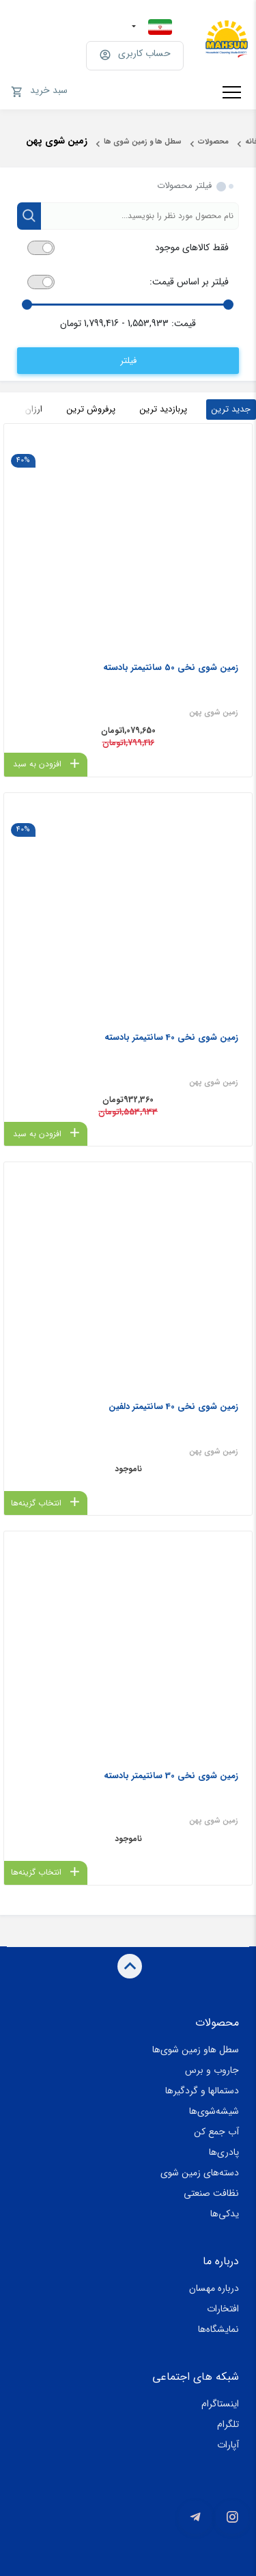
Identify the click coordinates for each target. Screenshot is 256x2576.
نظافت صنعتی (211, 2193)
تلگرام (228, 2424)
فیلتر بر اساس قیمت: (189, 282)
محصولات (213, 142)
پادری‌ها (224, 2152)
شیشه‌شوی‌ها (214, 2111)
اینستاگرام (220, 2403)
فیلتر (128, 360)
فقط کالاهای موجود (192, 248)
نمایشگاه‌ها (218, 2329)
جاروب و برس (212, 2070)
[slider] (228, 304)
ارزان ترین (23, 409)
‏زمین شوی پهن (213, 713)
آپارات (228, 2444)
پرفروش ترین (91, 409)
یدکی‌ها (224, 2213)
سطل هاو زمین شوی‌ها (195, 2049)
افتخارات (223, 2308)
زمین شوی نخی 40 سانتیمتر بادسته (171, 1037)
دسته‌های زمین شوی (199, 2172)
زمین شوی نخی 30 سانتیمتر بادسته (171, 1776)
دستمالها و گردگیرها (202, 2090)
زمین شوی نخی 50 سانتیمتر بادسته (170, 667)
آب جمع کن (216, 2131)
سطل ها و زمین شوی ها (143, 142)
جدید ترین (231, 409)
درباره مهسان (214, 2288)
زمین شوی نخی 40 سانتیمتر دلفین (173, 1406)
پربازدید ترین (163, 409)
